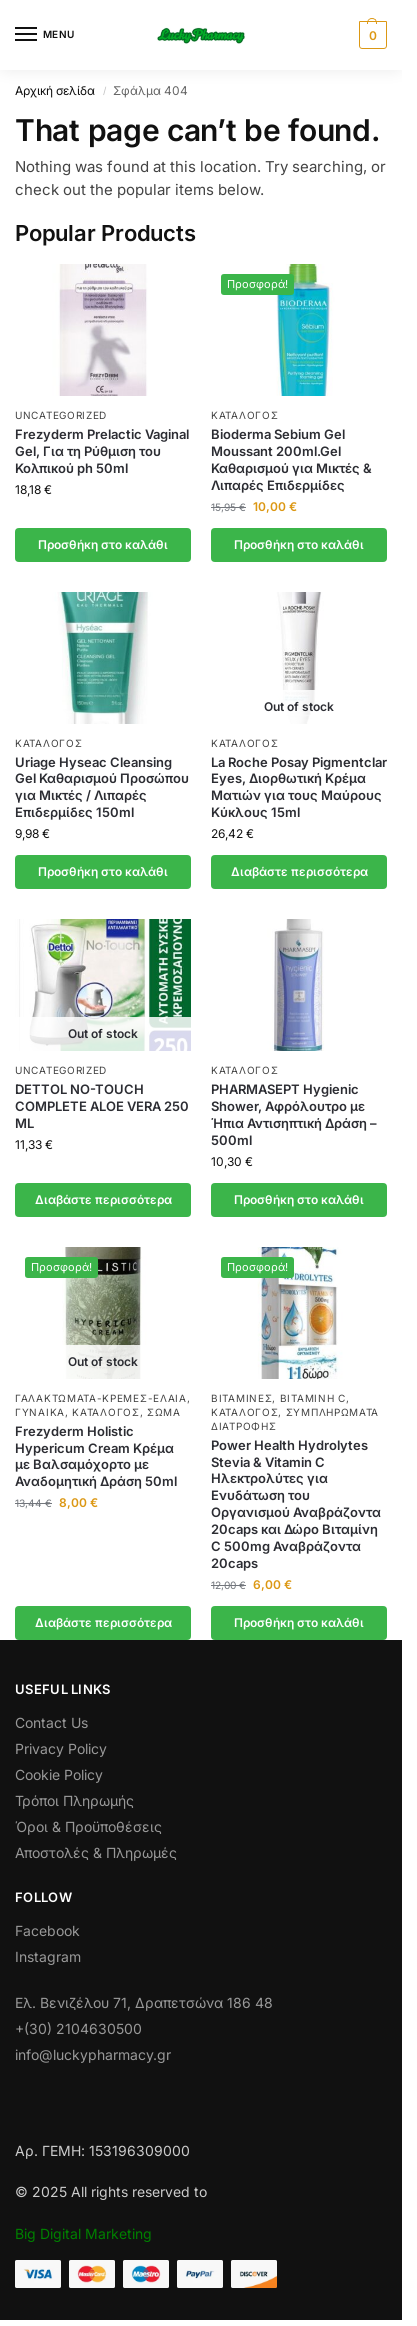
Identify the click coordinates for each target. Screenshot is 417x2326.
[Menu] (45, 35)
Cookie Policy (59, 1774)
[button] (370, 35)
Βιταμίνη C (313, 1398)
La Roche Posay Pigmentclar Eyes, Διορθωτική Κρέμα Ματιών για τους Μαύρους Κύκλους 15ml (299, 787)
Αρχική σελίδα (55, 90)
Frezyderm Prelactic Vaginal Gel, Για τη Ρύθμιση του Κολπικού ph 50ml (102, 451)
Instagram (48, 1956)
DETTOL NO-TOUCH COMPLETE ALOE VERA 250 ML (102, 1106)
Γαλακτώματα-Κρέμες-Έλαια (101, 1398)
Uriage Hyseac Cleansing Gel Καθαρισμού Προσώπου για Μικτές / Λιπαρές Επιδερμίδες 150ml (102, 787)
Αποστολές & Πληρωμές (96, 1852)
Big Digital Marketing (83, 2233)
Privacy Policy (61, 1748)
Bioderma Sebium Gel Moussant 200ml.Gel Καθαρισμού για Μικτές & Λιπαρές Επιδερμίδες (291, 459)
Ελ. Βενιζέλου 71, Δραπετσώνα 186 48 (144, 2002)
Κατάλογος (244, 415)
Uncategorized (61, 415)
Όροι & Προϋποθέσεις (88, 1826)
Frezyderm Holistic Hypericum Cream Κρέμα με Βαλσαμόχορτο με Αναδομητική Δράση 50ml (96, 1456)
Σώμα (164, 1412)
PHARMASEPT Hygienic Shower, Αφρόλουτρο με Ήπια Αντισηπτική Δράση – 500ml (294, 1114)
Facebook (47, 1930)
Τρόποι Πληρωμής (74, 1800)
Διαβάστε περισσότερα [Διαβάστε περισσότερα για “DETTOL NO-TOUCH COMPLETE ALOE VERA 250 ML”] (103, 1199)
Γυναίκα (40, 1412)
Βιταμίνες (241, 1398)
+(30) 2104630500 (78, 2028)
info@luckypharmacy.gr (93, 2054)
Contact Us (51, 1722)
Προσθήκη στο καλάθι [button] (103, 544)
